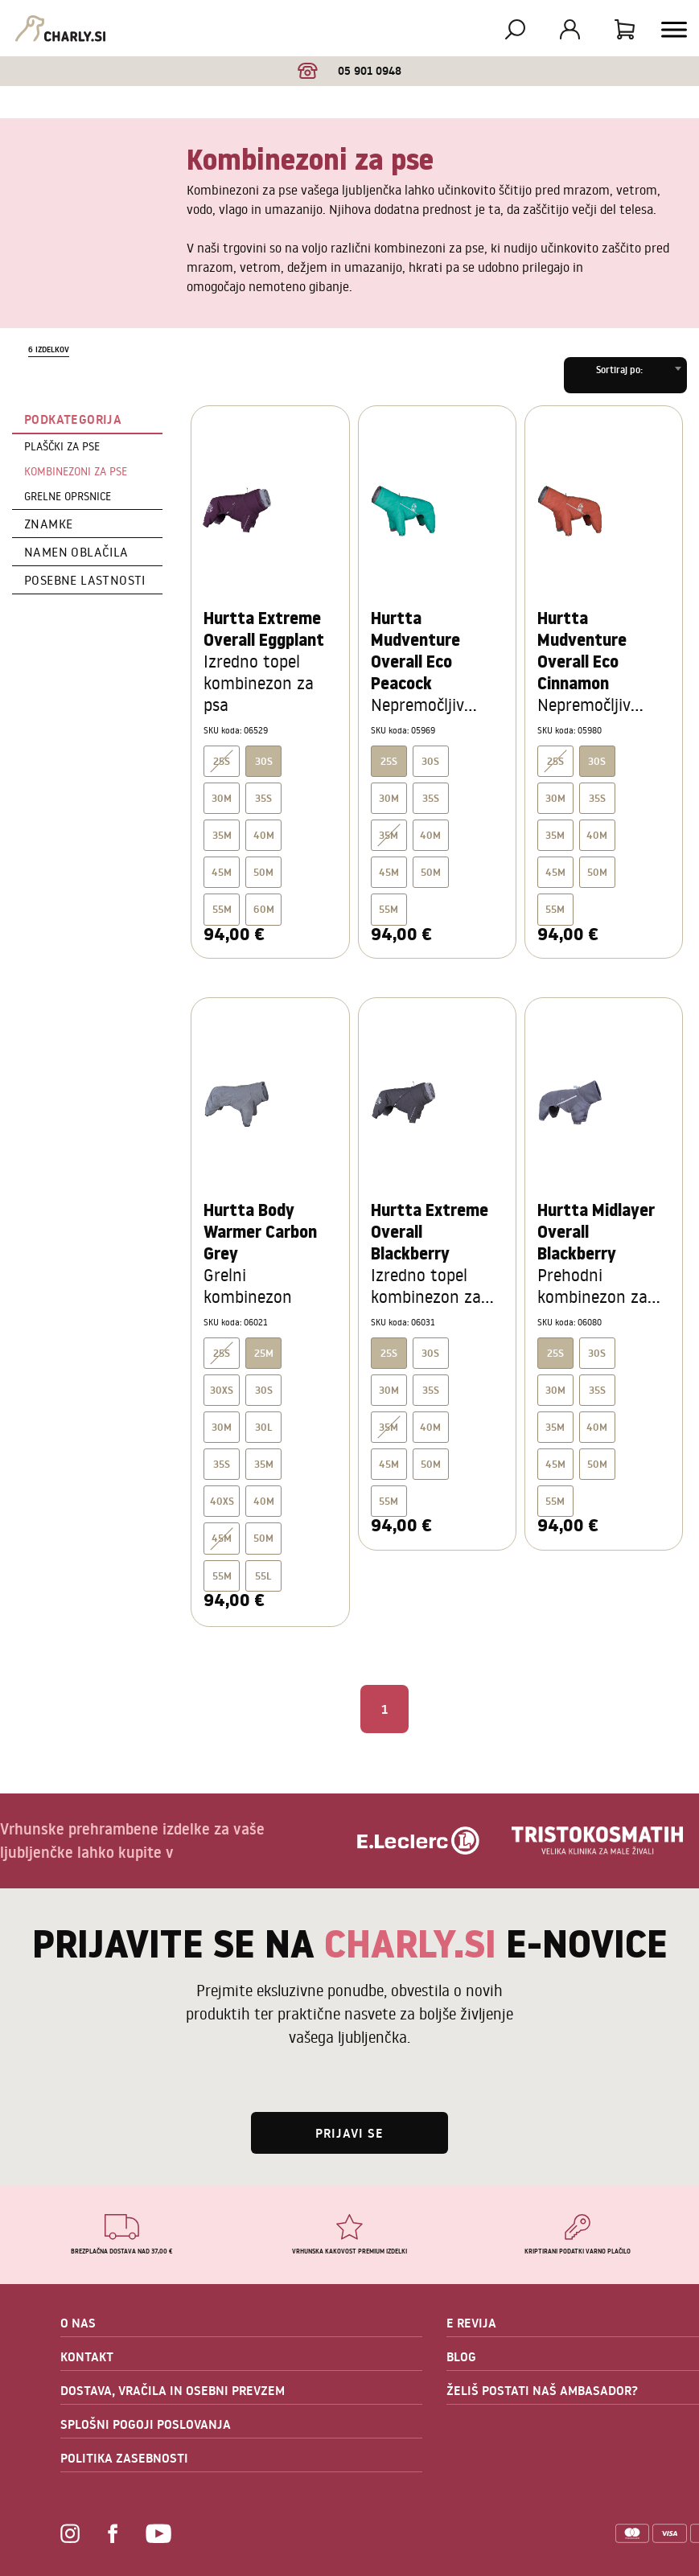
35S (263, 798)
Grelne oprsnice (67, 496)
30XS (221, 1390)
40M (263, 835)
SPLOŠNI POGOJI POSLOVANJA (145, 2424)
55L (263, 1576)
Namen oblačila (76, 552)
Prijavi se (349, 2133)
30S (430, 761)
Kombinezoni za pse (75, 471)
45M (222, 872)
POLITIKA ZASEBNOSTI (124, 2458)
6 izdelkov (48, 349)
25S (221, 761)
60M (263, 909)
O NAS (78, 2323)
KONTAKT (86, 2356)
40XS (222, 1501)
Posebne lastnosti (85, 580)
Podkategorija (72, 419)
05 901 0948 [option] (349, 71)
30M (222, 798)
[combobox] (625, 375)
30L (264, 1427)
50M (263, 872)
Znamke (48, 524)
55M (222, 909)
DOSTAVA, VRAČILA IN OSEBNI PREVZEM (172, 2390)
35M (222, 835)
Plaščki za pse (62, 446)
